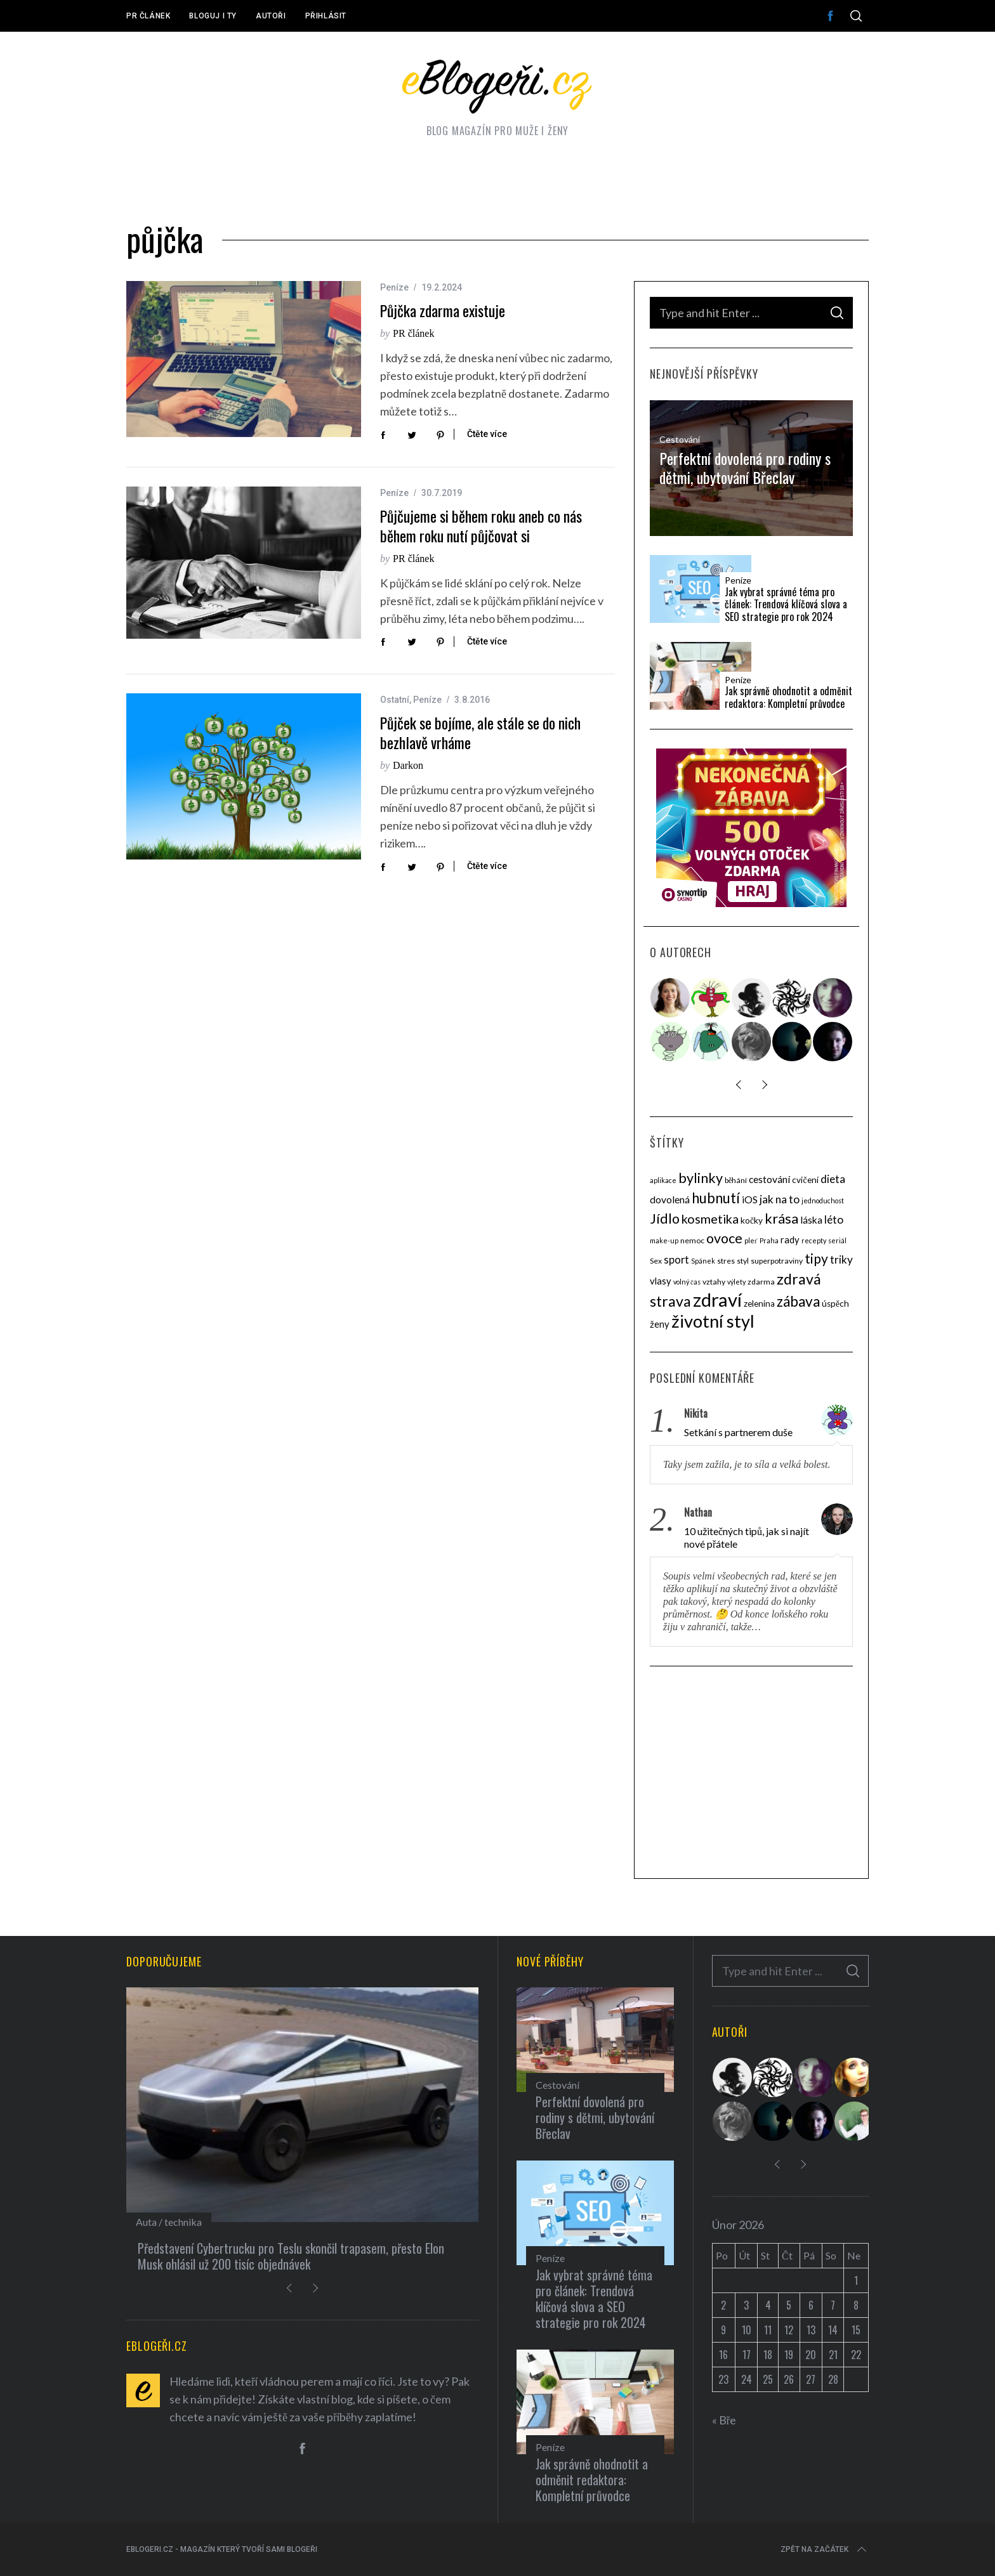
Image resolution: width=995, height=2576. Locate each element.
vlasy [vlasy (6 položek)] (660, 1280)
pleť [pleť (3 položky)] (751, 1240)
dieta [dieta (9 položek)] (832, 1179)
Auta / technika (169, 2222)
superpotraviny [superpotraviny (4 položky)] (777, 1260)
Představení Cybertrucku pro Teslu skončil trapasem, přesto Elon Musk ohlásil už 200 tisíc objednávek (291, 2256)
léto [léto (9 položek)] (833, 1219)
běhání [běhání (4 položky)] (736, 1180)
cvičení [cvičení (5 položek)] (805, 1180)
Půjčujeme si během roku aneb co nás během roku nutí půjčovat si (481, 526)
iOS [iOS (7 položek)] (750, 1199)
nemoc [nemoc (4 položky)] (692, 1240)
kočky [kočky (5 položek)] (752, 1220)
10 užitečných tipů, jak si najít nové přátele (746, 1537)
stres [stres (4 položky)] (726, 1260)
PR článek (148, 15)
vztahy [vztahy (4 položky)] (713, 1281)
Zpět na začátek (825, 2549)
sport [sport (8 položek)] (676, 1259)
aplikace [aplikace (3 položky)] (663, 1180)
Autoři (271, 15)
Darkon (408, 765)
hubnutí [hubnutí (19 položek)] (716, 1197)
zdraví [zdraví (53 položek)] (717, 1299)
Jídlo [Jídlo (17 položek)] (665, 1218)
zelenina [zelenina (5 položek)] (759, 1303)
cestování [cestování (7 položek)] (769, 1179)
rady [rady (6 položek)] (790, 1239)
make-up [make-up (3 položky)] (664, 1240)
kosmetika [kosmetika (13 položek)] (710, 1219)
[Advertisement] (751, 1774)
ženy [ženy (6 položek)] (659, 1324)
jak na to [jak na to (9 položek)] (780, 1199)
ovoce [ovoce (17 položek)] (724, 1238)
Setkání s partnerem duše (738, 1432)
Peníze (394, 287)
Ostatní (394, 700)
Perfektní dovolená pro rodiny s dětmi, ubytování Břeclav (745, 467)
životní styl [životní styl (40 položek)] (712, 1321)
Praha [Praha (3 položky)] (769, 1240)
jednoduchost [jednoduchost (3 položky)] (822, 1200)
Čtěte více (487, 434)
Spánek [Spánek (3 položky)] (703, 1261)
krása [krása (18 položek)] (781, 1218)
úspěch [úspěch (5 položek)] (835, 1303)
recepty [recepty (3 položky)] (813, 1240)
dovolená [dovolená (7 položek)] (670, 1199)
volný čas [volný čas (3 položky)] (687, 1282)
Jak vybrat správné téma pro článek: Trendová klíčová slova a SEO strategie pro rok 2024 (786, 604)
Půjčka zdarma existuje (442, 310)
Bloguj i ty (213, 15)
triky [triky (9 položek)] (841, 1259)
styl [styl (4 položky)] (743, 1260)
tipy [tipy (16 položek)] (816, 1258)
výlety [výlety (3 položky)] (736, 1282)
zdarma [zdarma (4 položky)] (761, 1281)
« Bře (724, 2420)
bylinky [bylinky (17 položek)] (700, 1178)
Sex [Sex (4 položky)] (656, 1260)
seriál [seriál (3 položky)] (837, 1240)
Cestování (679, 439)
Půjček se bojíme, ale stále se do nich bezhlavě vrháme (480, 733)
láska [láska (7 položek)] (811, 1220)
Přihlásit (325, 15)
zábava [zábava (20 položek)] (798, 1301)
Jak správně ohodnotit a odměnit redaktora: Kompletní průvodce (788, 697)
